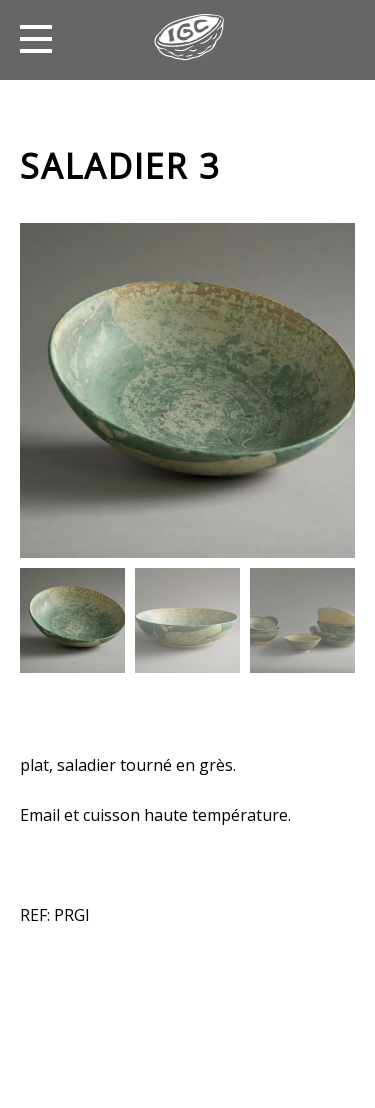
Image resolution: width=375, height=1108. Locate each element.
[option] (187, 390)
